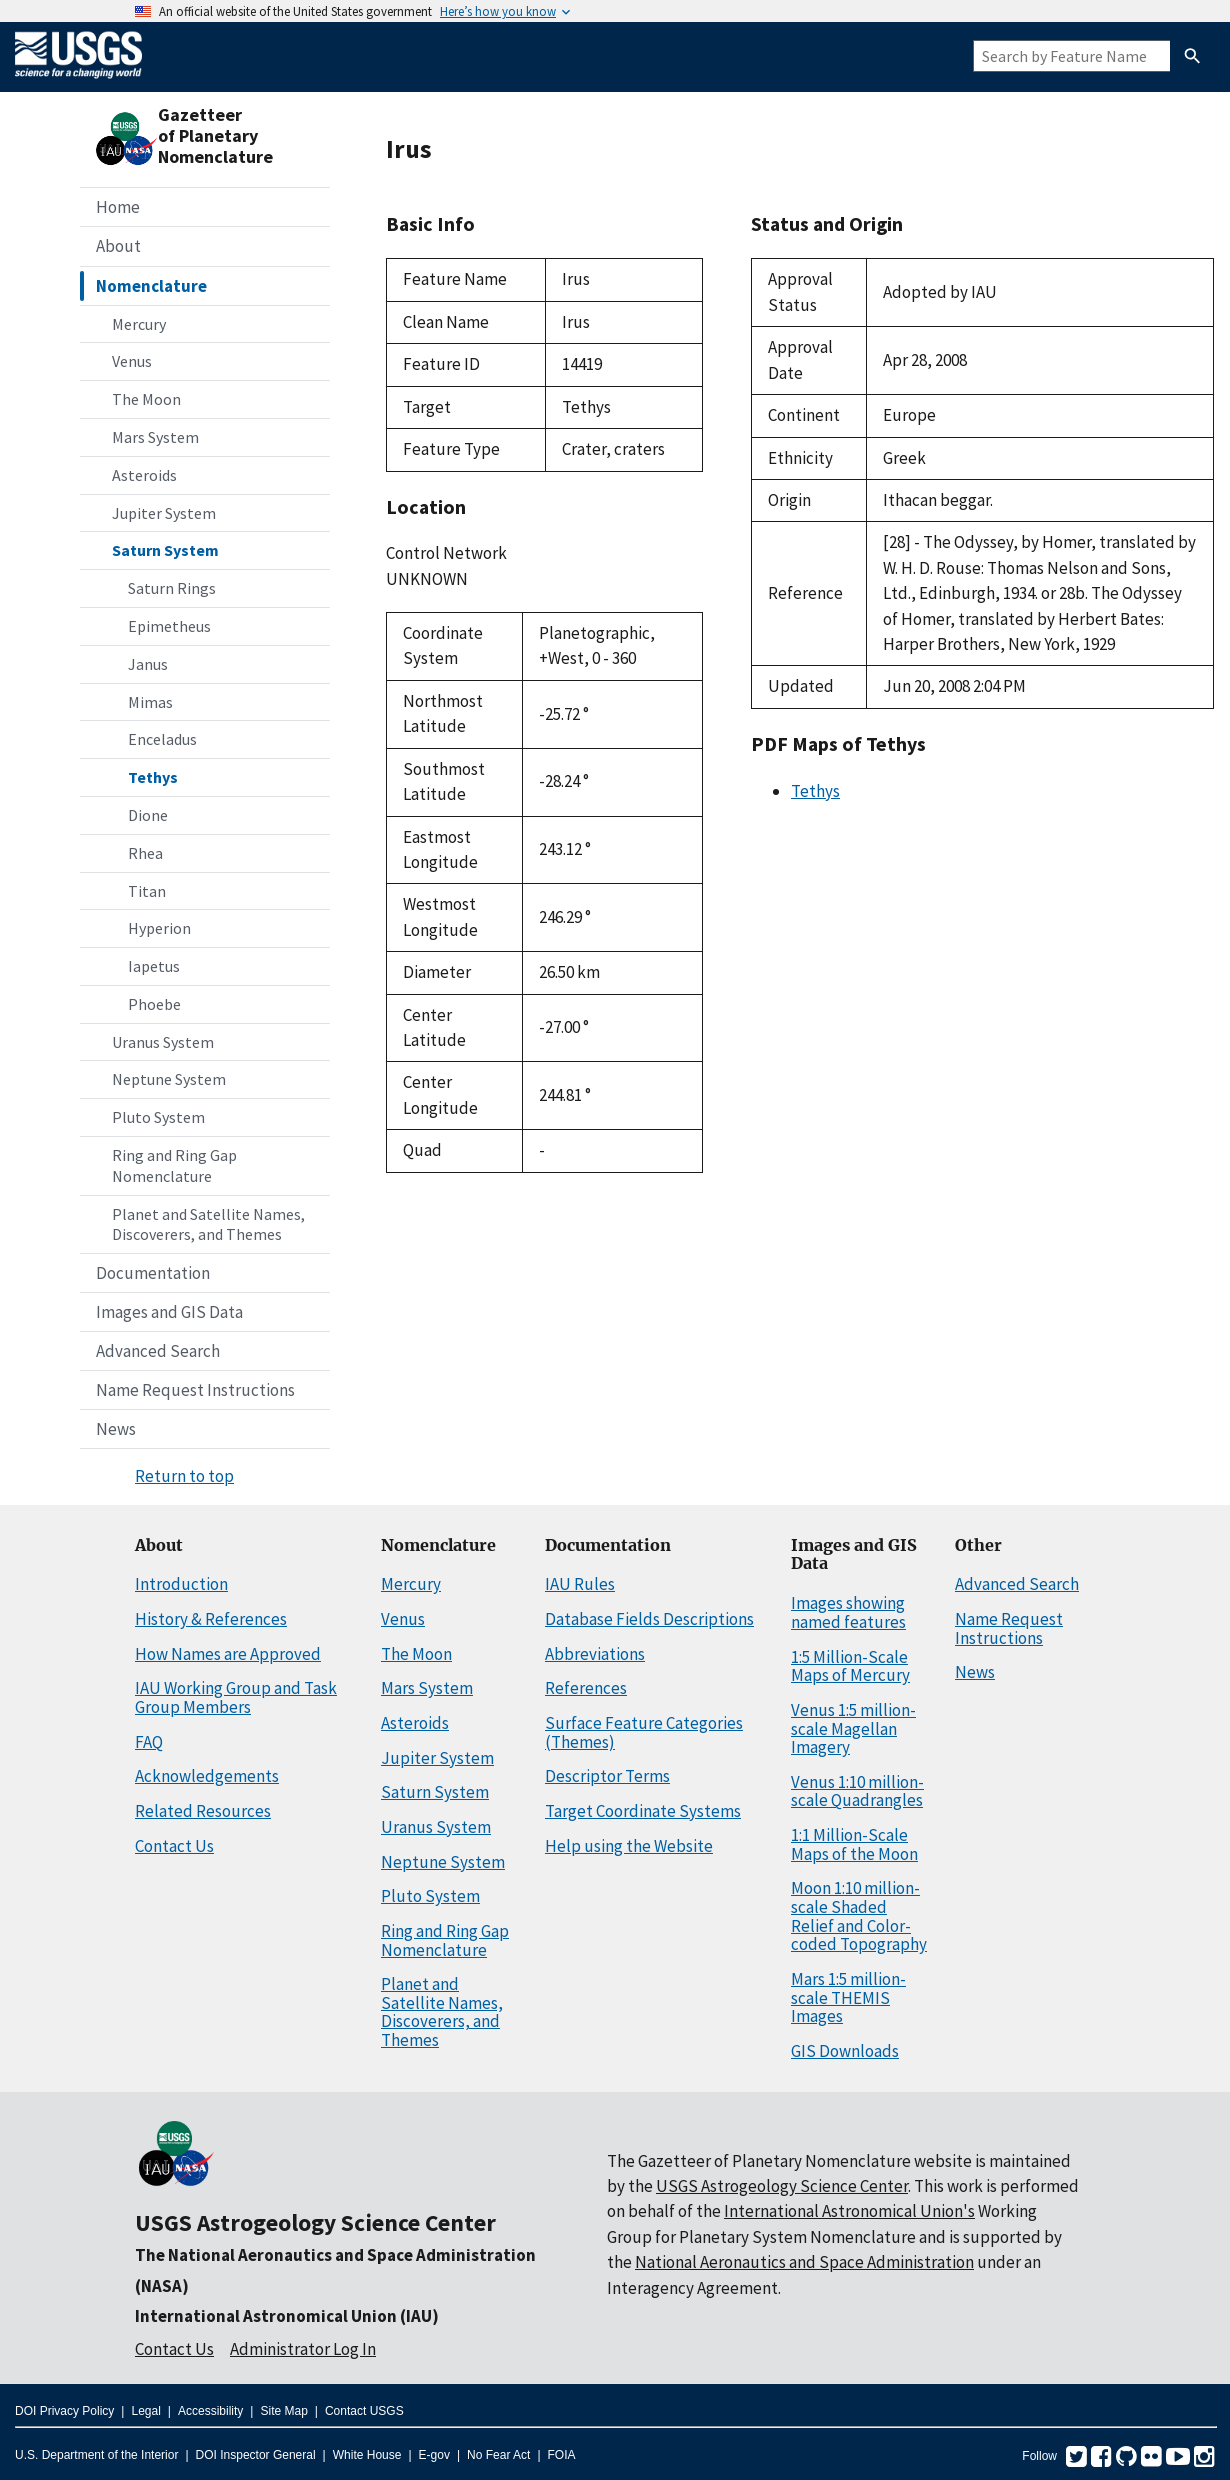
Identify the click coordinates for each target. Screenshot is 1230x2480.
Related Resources (203, 1811)
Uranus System (163, 1042)
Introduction (181, 1584)
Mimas (150, 702)
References (586, 1688)
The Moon (146, 399)
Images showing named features (848, 1612)
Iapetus (154, 966)
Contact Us (174, 1846)
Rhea (145, 853)
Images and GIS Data (169, 1312)
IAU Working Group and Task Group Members (236, 1697)
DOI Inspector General (256, 2455)
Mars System (155, 437)
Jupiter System (164, 513)
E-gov (434, 2455)
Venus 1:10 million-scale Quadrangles (857, 1791)
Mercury (139, 324)
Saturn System (165, 550)
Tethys (153, 777)
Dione (148, 815)
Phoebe (154, 1004)
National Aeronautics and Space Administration (804, 2262)
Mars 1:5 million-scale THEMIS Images (848, 1997)
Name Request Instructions (195, 1390)
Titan (147, 891)
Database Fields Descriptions (649, 1619)
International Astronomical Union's (849, 2211)
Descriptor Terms (607, 1776)
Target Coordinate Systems (643, 1811)
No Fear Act (498, 2455)
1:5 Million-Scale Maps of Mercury (850, 1666)
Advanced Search (158, 1351)
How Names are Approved (228, 1654)
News (116, 1429)
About (118, 246)
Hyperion (159, 928)
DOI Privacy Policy (64, 2411)
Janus (148, 664)
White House (367, 2455)
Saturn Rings (172, 588)
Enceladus (162, 739)
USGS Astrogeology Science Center (315, 2222)
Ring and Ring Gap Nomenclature (174, 1165)
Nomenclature (151, 286)
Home (118, 207)
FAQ (149, 1742)
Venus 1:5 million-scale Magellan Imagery (853, 1728)
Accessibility (210, 2411)
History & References (211, 1619)
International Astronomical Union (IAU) (287, 2316)
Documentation (153, 1273)
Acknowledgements (207, 1776)
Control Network (446, 553)
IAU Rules (580, 1584)
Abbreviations (595, 1654)
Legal (145, 2411)
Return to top (184, 1476)
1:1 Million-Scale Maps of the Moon (854, 1844)
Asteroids (144, 475)
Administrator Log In (303, 2349)
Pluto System (158, 1117)
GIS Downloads (845, 2051)
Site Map (283, 2411)
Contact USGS (364, 2411)
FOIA (562, 2455)
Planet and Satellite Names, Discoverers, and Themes (208, 1224)
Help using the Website (629, 1846)
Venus (132, 361)
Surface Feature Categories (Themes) (644, 1732)
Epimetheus (169, 626)
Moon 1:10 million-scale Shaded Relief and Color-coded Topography (859, 1916)
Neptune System (169, 1079)
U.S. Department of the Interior (96, 2455)
